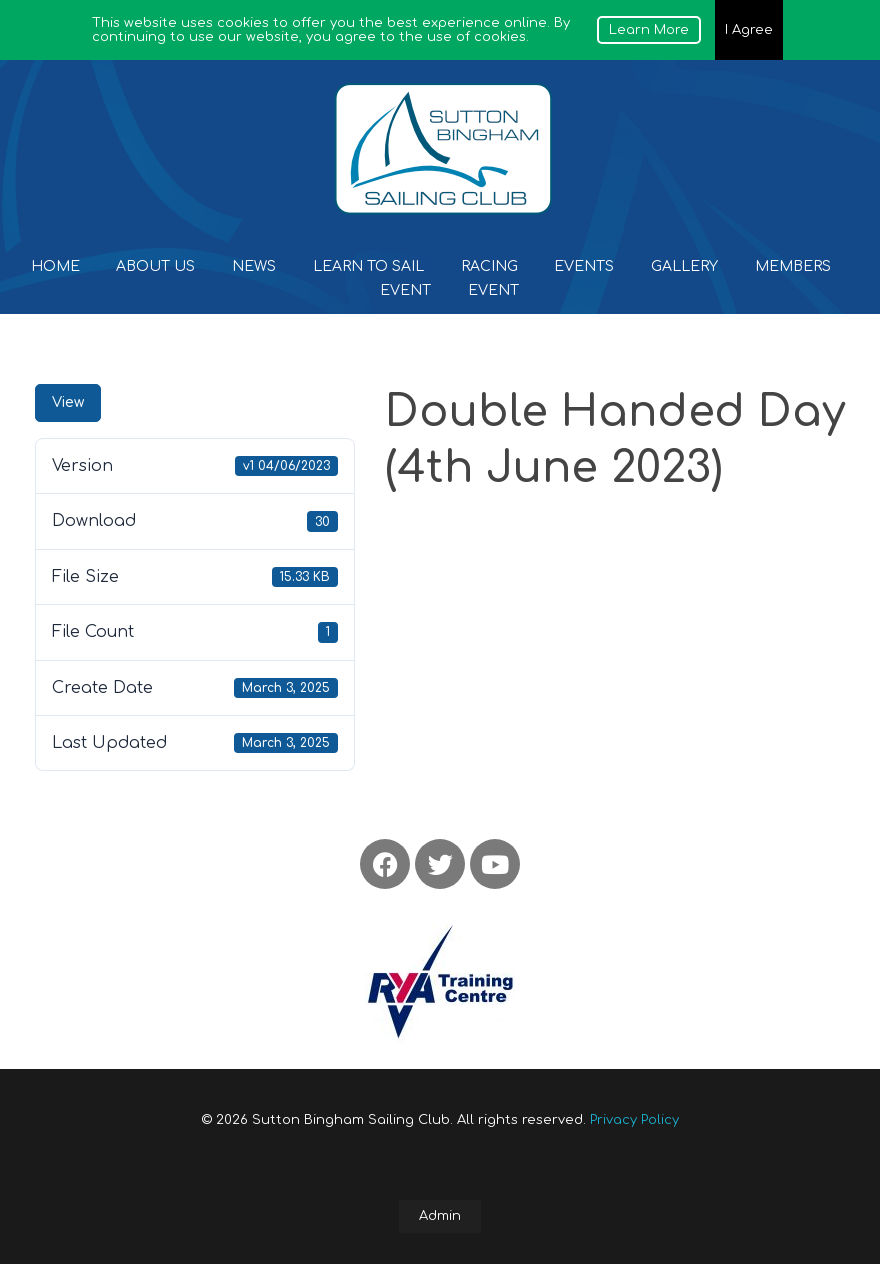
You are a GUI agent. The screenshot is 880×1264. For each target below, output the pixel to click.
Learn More (649, 30)
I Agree (749, 30)
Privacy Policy (634, 1120)
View (68, 402)
